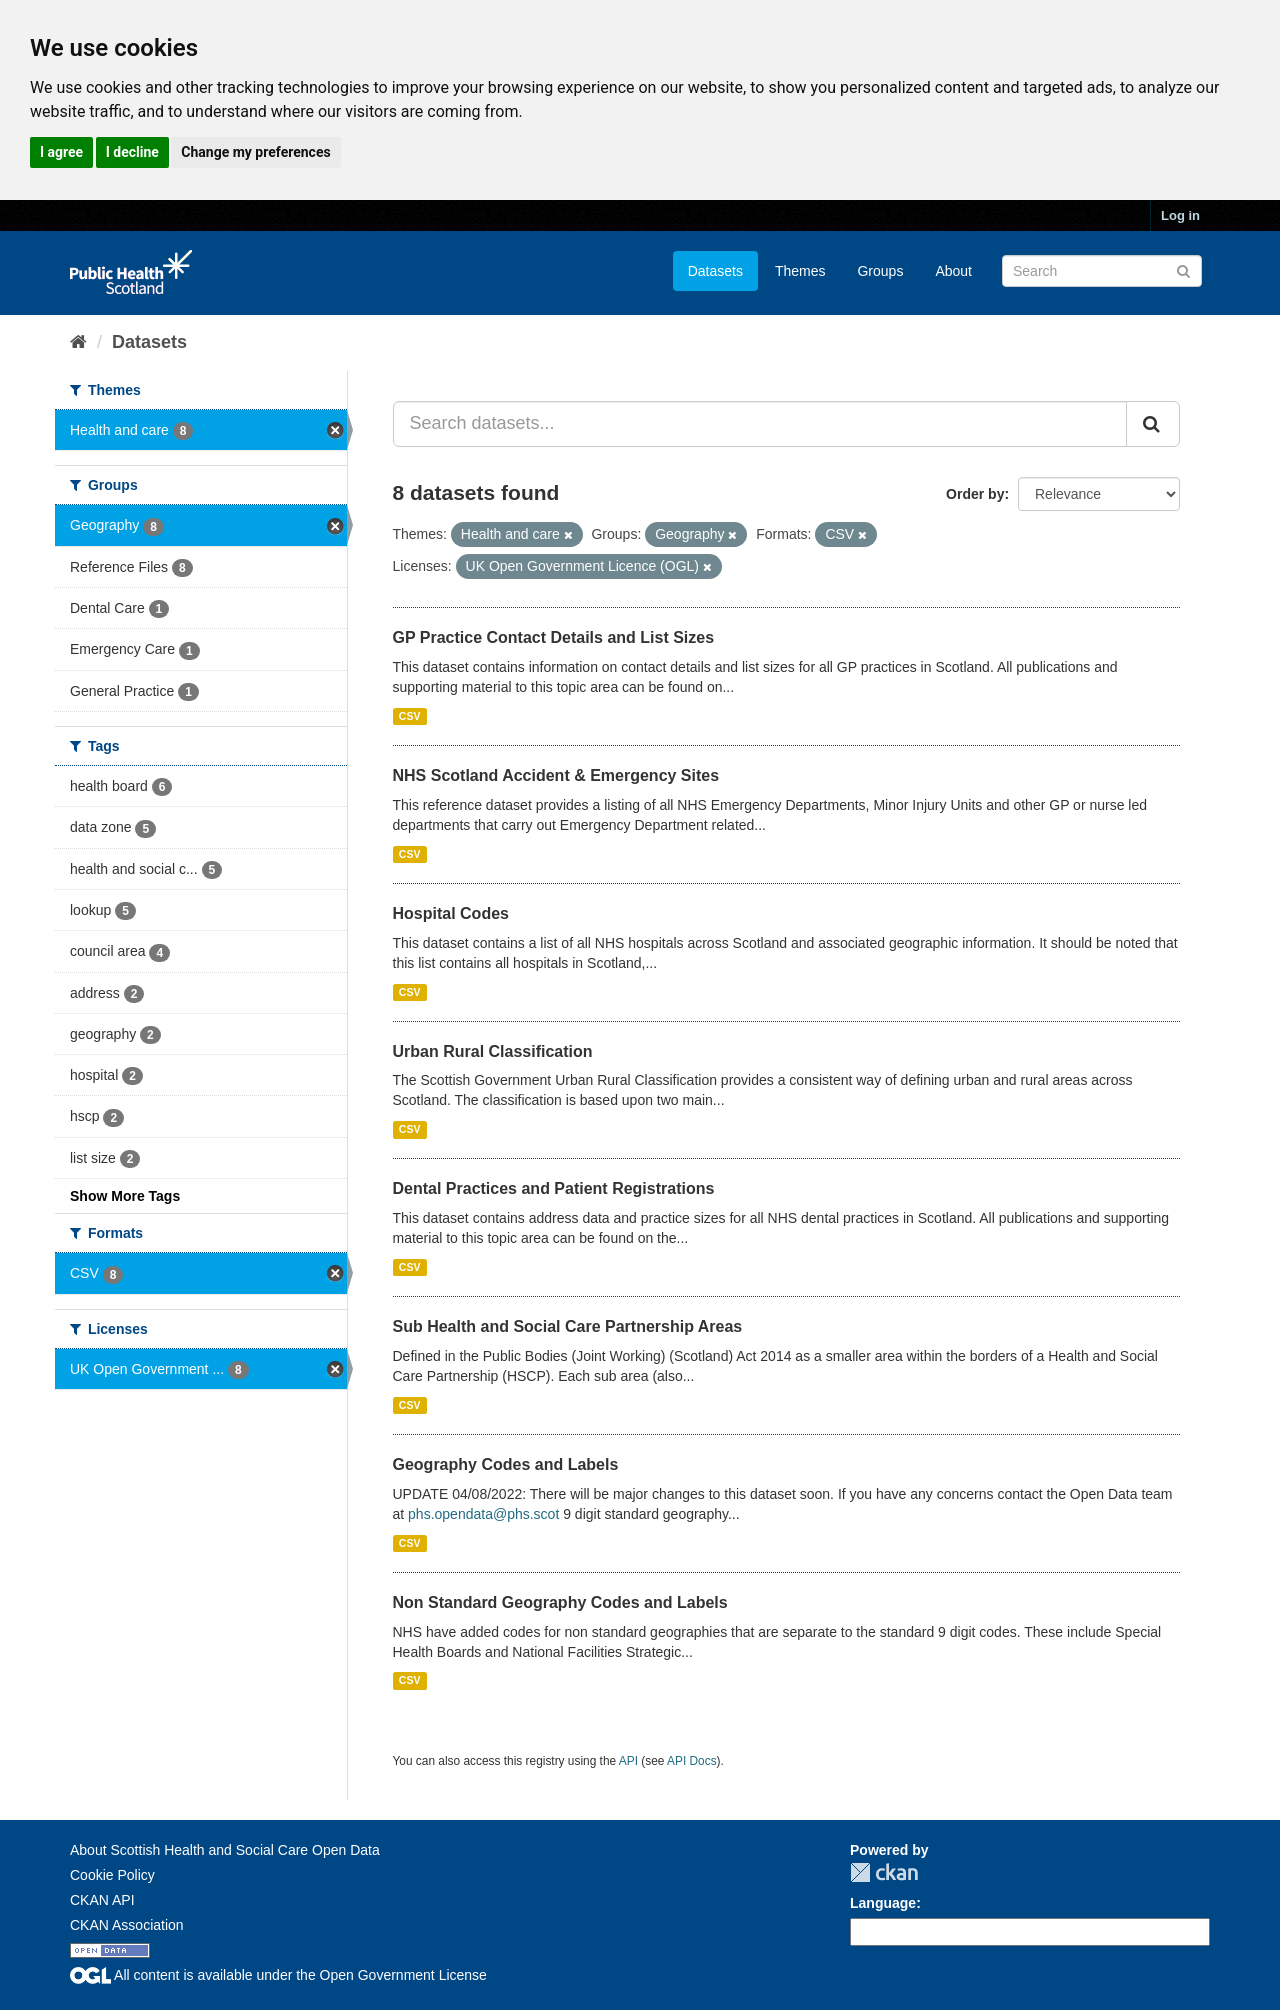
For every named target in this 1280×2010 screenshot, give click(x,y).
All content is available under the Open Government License (278, 1975)
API (628, 1761)
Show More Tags (125, 1196)
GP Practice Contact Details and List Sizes (554, 637)
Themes (800, 271)
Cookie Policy (112, 1875)
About (953, 271)
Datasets (715, 271)
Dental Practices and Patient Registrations (554, 1188)
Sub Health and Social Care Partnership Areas (568, 1326)
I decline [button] (132, 152)
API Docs (692, 1761)
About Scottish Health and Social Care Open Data (225, 1850)
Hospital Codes (451, 913)
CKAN (884, 1872)
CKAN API (102, 1900)
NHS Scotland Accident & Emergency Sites (556, 775)
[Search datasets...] (760, 424)
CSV (410, 716)
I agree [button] (61, 152)
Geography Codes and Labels (506, 1464)
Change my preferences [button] (255, 152)
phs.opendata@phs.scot (483, 1514)
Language (883, 1903)
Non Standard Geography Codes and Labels (560, 1602)
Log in (1180, 215)
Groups (880, 271)
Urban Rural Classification (493, 1051)
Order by (975, 494)
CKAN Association (127, 1925)
